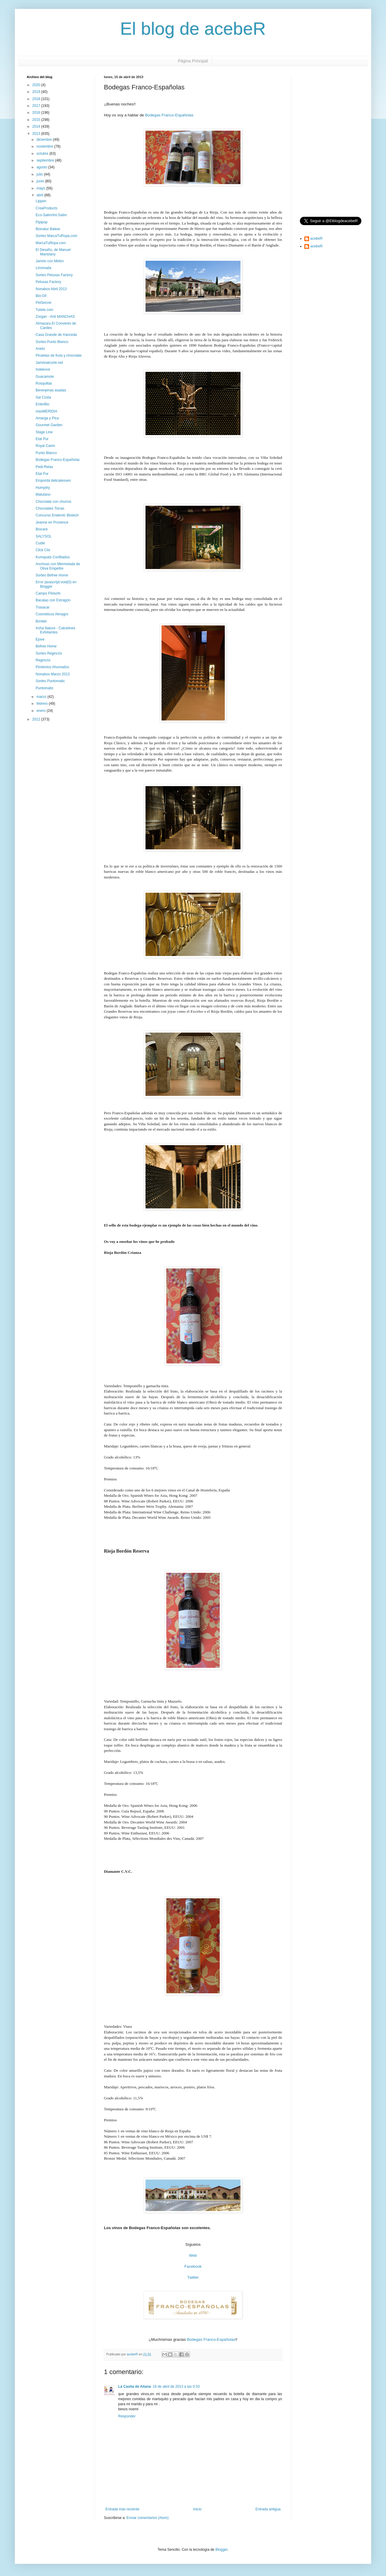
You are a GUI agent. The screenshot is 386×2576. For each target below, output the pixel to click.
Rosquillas (44, 383)
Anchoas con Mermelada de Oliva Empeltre (58, 566)
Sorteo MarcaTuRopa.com (56, 236)
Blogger (221, 2549)
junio (41, 181)
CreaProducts (46, 208)
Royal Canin (45, 446)
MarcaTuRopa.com (51, 243)
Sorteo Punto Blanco (52, 342)
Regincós (43, 660)
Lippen (41, 201)
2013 (36, 134)
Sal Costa (43, 397)
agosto (42, 167)
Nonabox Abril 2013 (51, 289)
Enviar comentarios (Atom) (147, 2518)
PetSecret (43, 303)
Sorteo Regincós (49, 653)
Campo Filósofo (48, 593)
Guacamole (45, 376)
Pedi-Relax (44, 467)
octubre (43, 153)
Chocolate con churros (53, 502)
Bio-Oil (41, 296)
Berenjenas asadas (51, 390)
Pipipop (42, 222)
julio (40, 174)
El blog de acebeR (193, 29)
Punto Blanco (46, 453)
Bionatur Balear (48, 229)
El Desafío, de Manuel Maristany (53, 252)
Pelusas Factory (48, 282)
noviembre (45, 146)
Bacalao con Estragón (53, 600)
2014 (36, 126)
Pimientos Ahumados (52, 667)
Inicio (197, 2509)
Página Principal (193, 61)
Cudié (40, 543)
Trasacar (43, 607)
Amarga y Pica (47, 418)
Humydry (43, 488)
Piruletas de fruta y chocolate (59, 355)
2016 (36, 112)
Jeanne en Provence (52, 522)
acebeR (316, 238)
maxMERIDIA (46, 411)
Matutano (43, 494)
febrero (43, 703)
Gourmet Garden (49, 425)
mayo (41, 188)
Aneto (40, 349)
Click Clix (43, 550)
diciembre (45, 140)
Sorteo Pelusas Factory (54, 275)
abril (40, 195)
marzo (42, 697)
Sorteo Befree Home (52, 575)
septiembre (46, 160)
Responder (127, 2416)
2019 (36, 92)
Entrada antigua (268, 2509)
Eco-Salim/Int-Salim (51, 215)
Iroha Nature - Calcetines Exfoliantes (55, 630)
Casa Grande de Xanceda (56, 335)
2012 (36, 719)
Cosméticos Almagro (52, 614)
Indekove (43, 369)
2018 (36, 99)
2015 (36, 120)
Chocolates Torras (50, 508)
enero (42, 711)
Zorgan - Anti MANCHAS (55, 317)
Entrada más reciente (122, 2509)
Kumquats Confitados (53, 557)
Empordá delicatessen (53, 480)
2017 (36, 106)
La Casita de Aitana (134, 2386)
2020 (36, 85)
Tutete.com (44, 310)
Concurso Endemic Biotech (57, 515)
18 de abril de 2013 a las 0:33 (176, 2386)
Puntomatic (44, 688)
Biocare (42, 529)
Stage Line (44, 432)
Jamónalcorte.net (49, 363)
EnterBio (42, 404)
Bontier (41, 621)
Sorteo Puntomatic (50, 681)
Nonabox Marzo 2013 (53, 674)
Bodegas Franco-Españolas (169, 115)
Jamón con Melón (50, 261)
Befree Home (46, 646)
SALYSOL (44, 536)
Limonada (43, 268)
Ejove (40, 639)
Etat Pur (42, 439)
